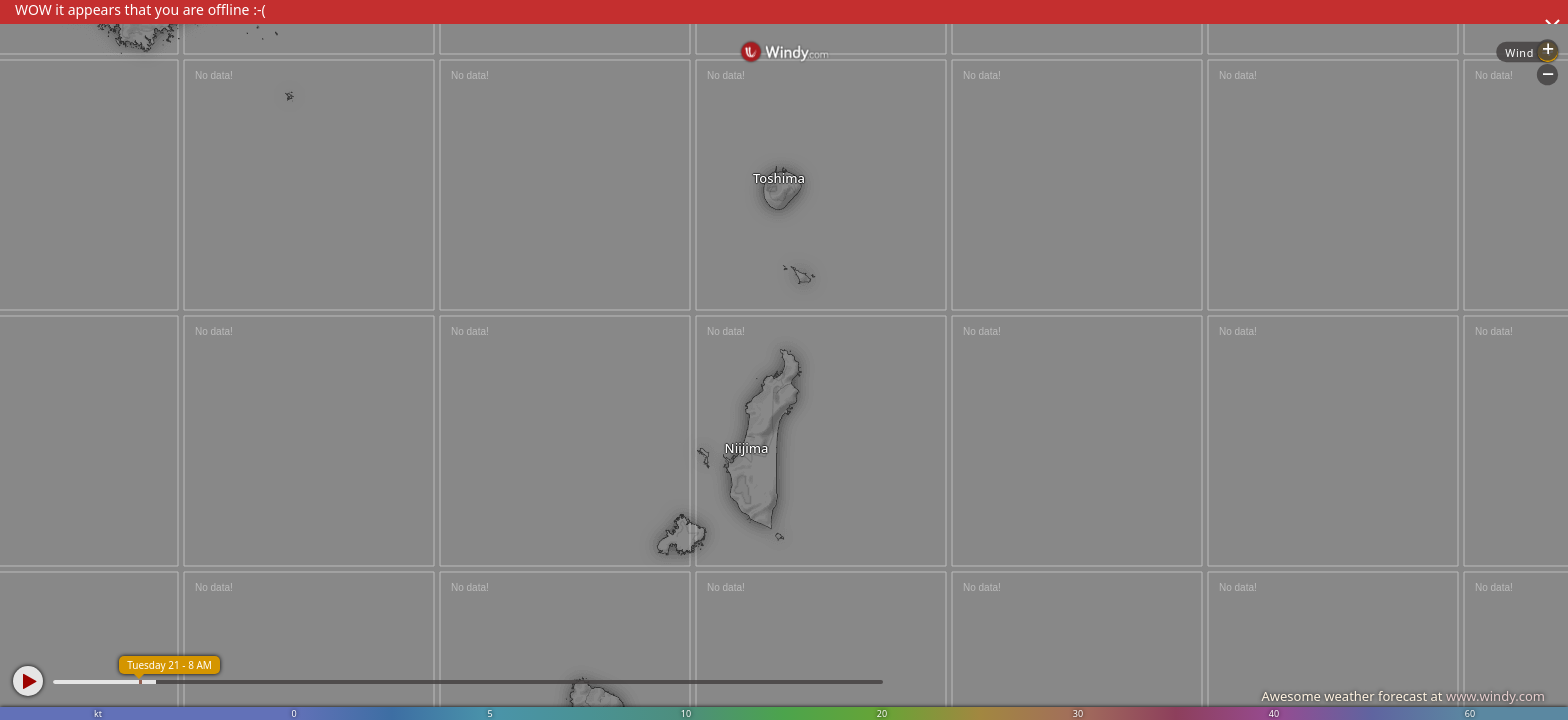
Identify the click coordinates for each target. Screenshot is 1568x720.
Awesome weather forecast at (1403, 696)
